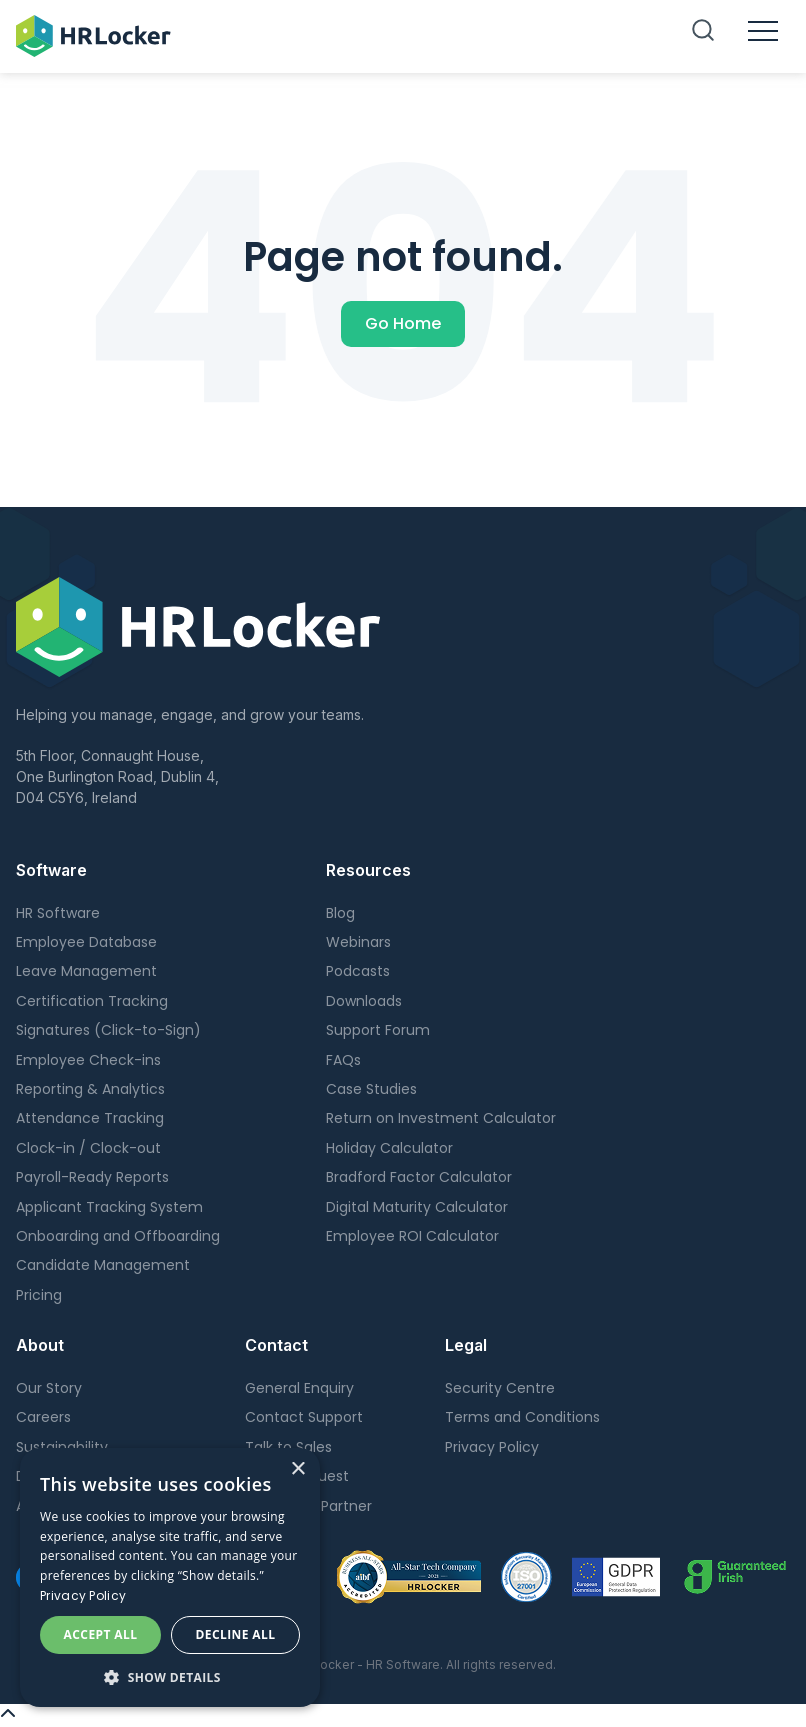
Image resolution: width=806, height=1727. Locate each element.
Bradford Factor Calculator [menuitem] (419, 1177)
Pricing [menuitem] (39, 1295)
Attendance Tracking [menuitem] (90, 1118)
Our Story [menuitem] (49, 1388)
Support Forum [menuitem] (378, 1030)
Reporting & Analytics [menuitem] (90, 1089)
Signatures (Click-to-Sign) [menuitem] (108, 1030)
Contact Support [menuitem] (304, 1417)
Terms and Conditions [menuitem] (522, 1417)
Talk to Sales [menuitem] (288, 1447)
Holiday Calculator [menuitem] (389, 1148)
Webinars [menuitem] (358, 942)
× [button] (297, 1469)
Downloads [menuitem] (364, 1001)
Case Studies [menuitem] (371, 1089)
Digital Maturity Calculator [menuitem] (417, 1207)
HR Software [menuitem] (58, 913)
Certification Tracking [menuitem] (92, 1001)
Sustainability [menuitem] (62, 1447)
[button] (170, 1677)
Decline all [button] (236, 1634)
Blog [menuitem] (340, 913)
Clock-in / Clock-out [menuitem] (88, 1148)
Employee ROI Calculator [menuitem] (412, 1236)
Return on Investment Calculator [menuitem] (441, 1118)
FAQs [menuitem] (343, 1060)
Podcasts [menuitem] (358, 971)
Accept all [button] (101, 1634)
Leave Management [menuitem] (86, 971)
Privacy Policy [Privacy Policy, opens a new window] (83, 1595)
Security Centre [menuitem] (500, 1388)
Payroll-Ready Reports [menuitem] (92, 1177)
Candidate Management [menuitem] (103, 1265)
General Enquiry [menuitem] (299, 1388)
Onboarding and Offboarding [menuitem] (118, 1236)
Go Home (403, 323)
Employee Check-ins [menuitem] (88, 1060)
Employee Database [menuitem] (86, 942)
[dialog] (170, 1577)
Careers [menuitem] (43, 1417)
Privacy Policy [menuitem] (492, 1447)
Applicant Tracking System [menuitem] (109, 1207)
